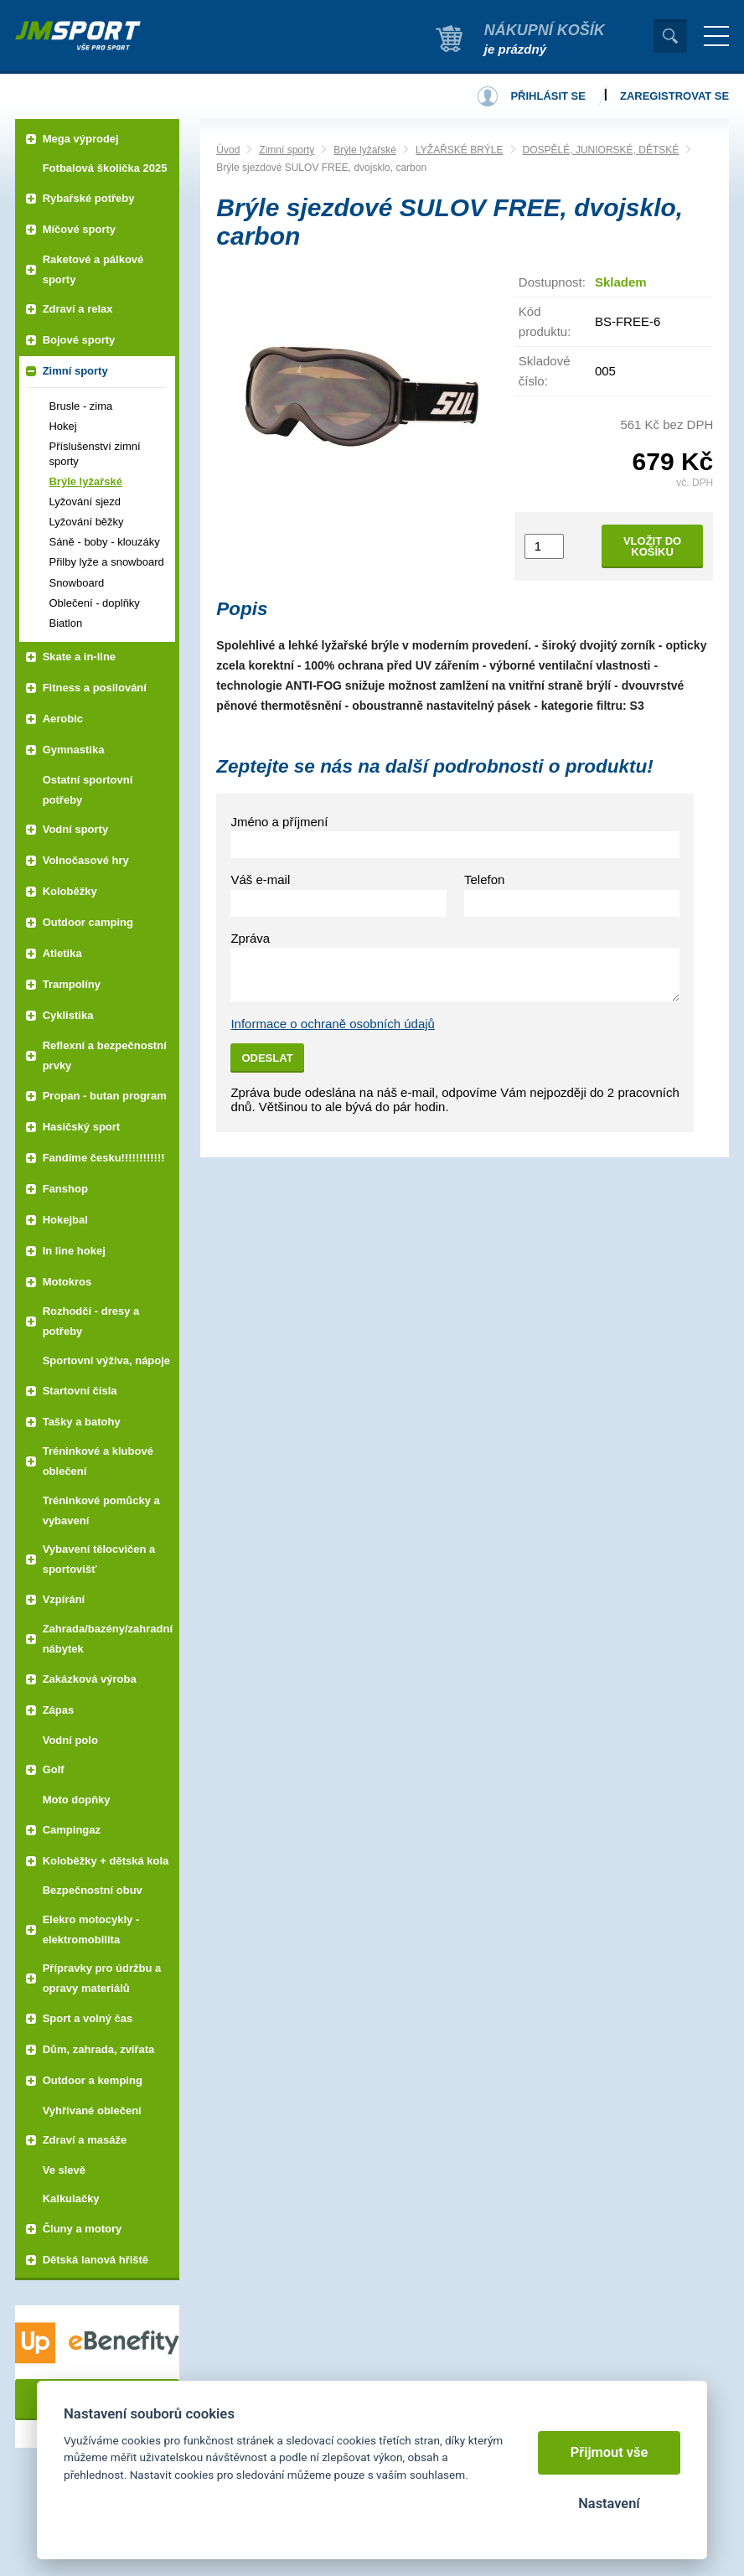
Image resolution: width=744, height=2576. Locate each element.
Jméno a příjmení (279, 822)
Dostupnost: (552, 282)
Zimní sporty (286, 150)
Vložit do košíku (652, 546)
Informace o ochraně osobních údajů (332, 1023)
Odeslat (266, 1058)
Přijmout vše (609, 2452)
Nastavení (608, 2503)
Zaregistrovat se (674, 96)
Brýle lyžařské (364, 150)
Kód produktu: (545, 321)
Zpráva (250, 938)
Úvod (228, 150)
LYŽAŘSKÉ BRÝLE (459, 150)
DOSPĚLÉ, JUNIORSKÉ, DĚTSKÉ (601, 150)
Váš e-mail (260, 879)
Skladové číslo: (545, 371)
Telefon (484, 879)
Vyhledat (670, 36)
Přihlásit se (548, 96)
